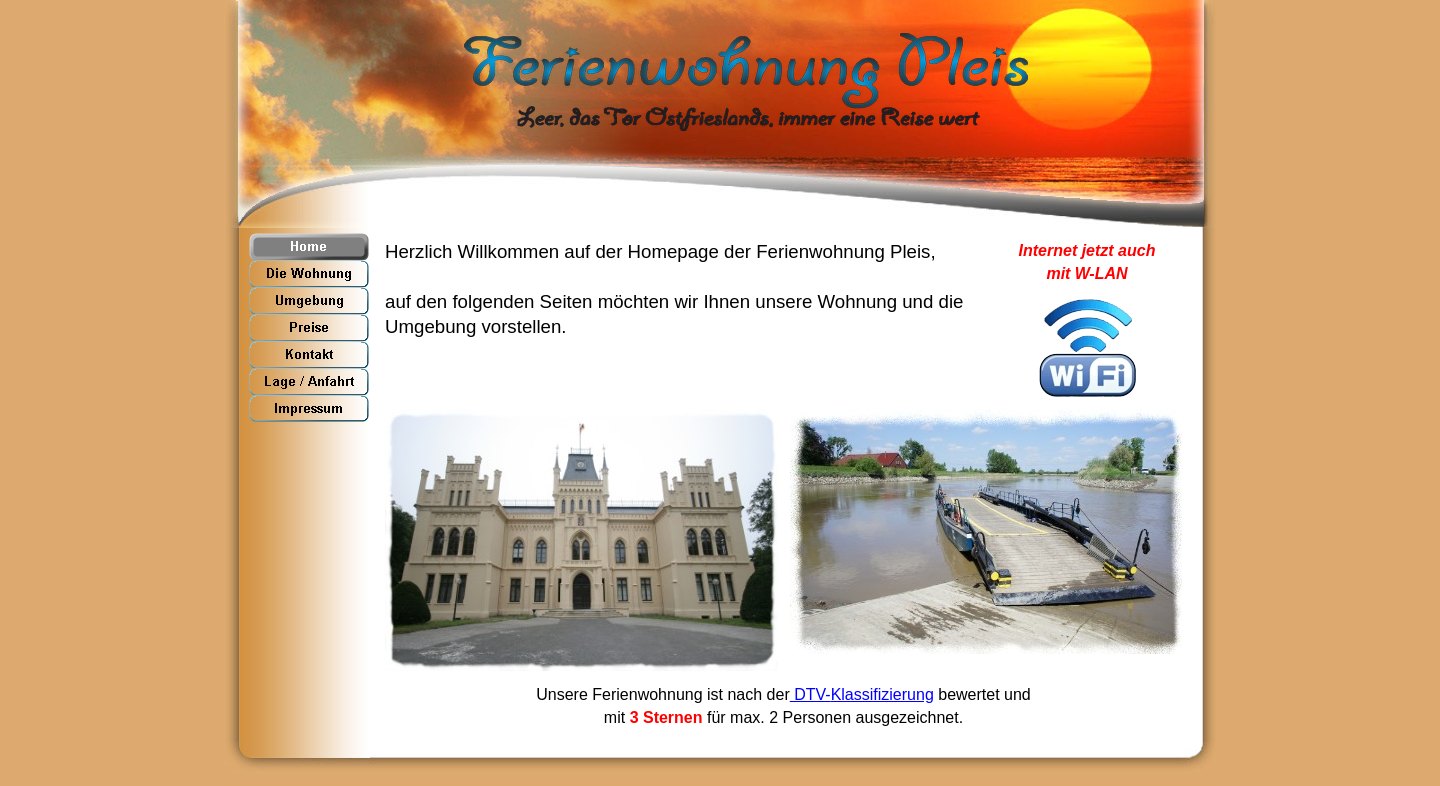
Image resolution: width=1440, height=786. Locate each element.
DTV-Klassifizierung (862, 694)
